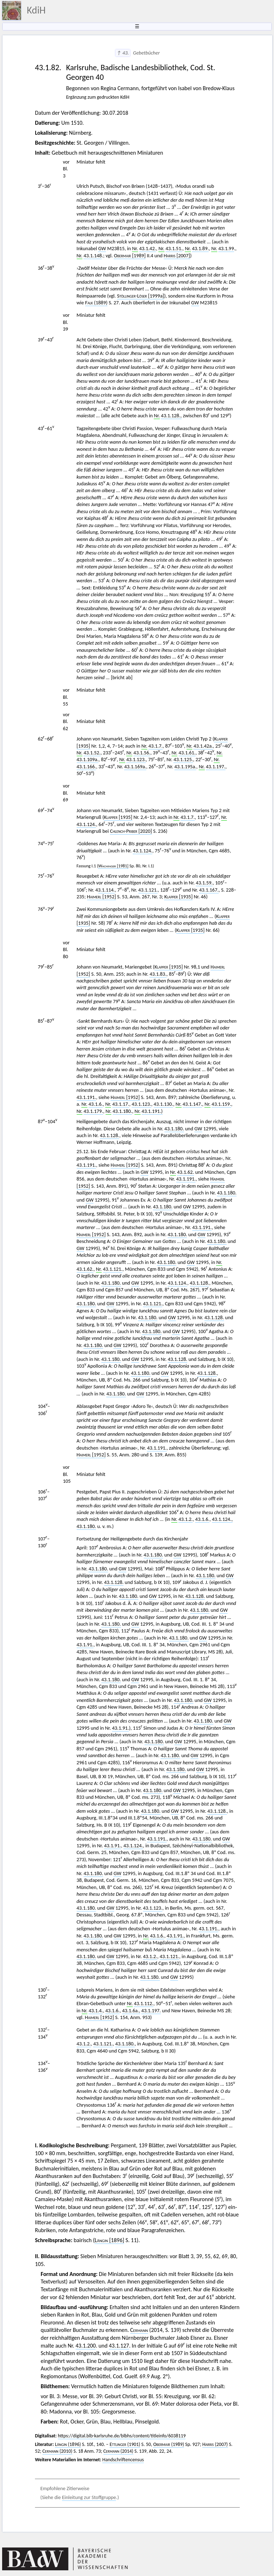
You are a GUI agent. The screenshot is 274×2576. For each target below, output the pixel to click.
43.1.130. (163, 1104)
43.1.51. (174, 248)
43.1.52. (91, 752)
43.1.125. (183, 759)
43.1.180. (122, 1111)
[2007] (177, 255)
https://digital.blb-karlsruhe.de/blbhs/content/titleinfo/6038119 (122, 2436)
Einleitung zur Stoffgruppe (89, 2497)
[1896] (109, 2240)
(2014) (118, 2451)
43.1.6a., (131, 2010)
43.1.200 (86, 2345)
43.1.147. (192, 1104)
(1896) (68, 2444)
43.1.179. (93, 1111)
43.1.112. (143, 2003)
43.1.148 (92, 255)
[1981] (113, 865)
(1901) (125, 2444)
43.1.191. (86, 1097)
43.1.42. (147, 248)
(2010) (57, 2451)
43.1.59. (204, 882)
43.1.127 (119, 2345)
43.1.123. (136, 759)
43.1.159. (221, 1104)
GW (102, 248)
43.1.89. (200, 248)
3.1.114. (106, 890)
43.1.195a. (185, 766)
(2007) (215, 2444)
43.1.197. (215, 766)
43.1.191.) (152, 1111)
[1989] (130, 255)
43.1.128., (171, 415)
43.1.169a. (135, 766)
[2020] (131, 831)
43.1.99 (226, 248)
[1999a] (140, 296)
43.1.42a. (203, 746)
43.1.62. (185, 1172)
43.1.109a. (88, 759)
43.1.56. (141, 752)
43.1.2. (185, 1519)
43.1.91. (85, 1644)
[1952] (101, 896)
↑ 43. (123, 53)
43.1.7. (155, 746)
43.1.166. (86, 766)
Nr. (135, 248)
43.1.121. (148, 890)
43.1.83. (157, 974)
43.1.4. (95, 2010)
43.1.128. (110, 1135)
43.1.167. (209, 890)
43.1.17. (120, 1104)
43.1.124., (222, 1519)
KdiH (36, 10)
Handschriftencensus (123, 2460)
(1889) (96, 302)
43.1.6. (95, 1104)
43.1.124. (86, 824)
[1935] (118, 817)
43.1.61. (187, 752)
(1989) (168, 2444)
